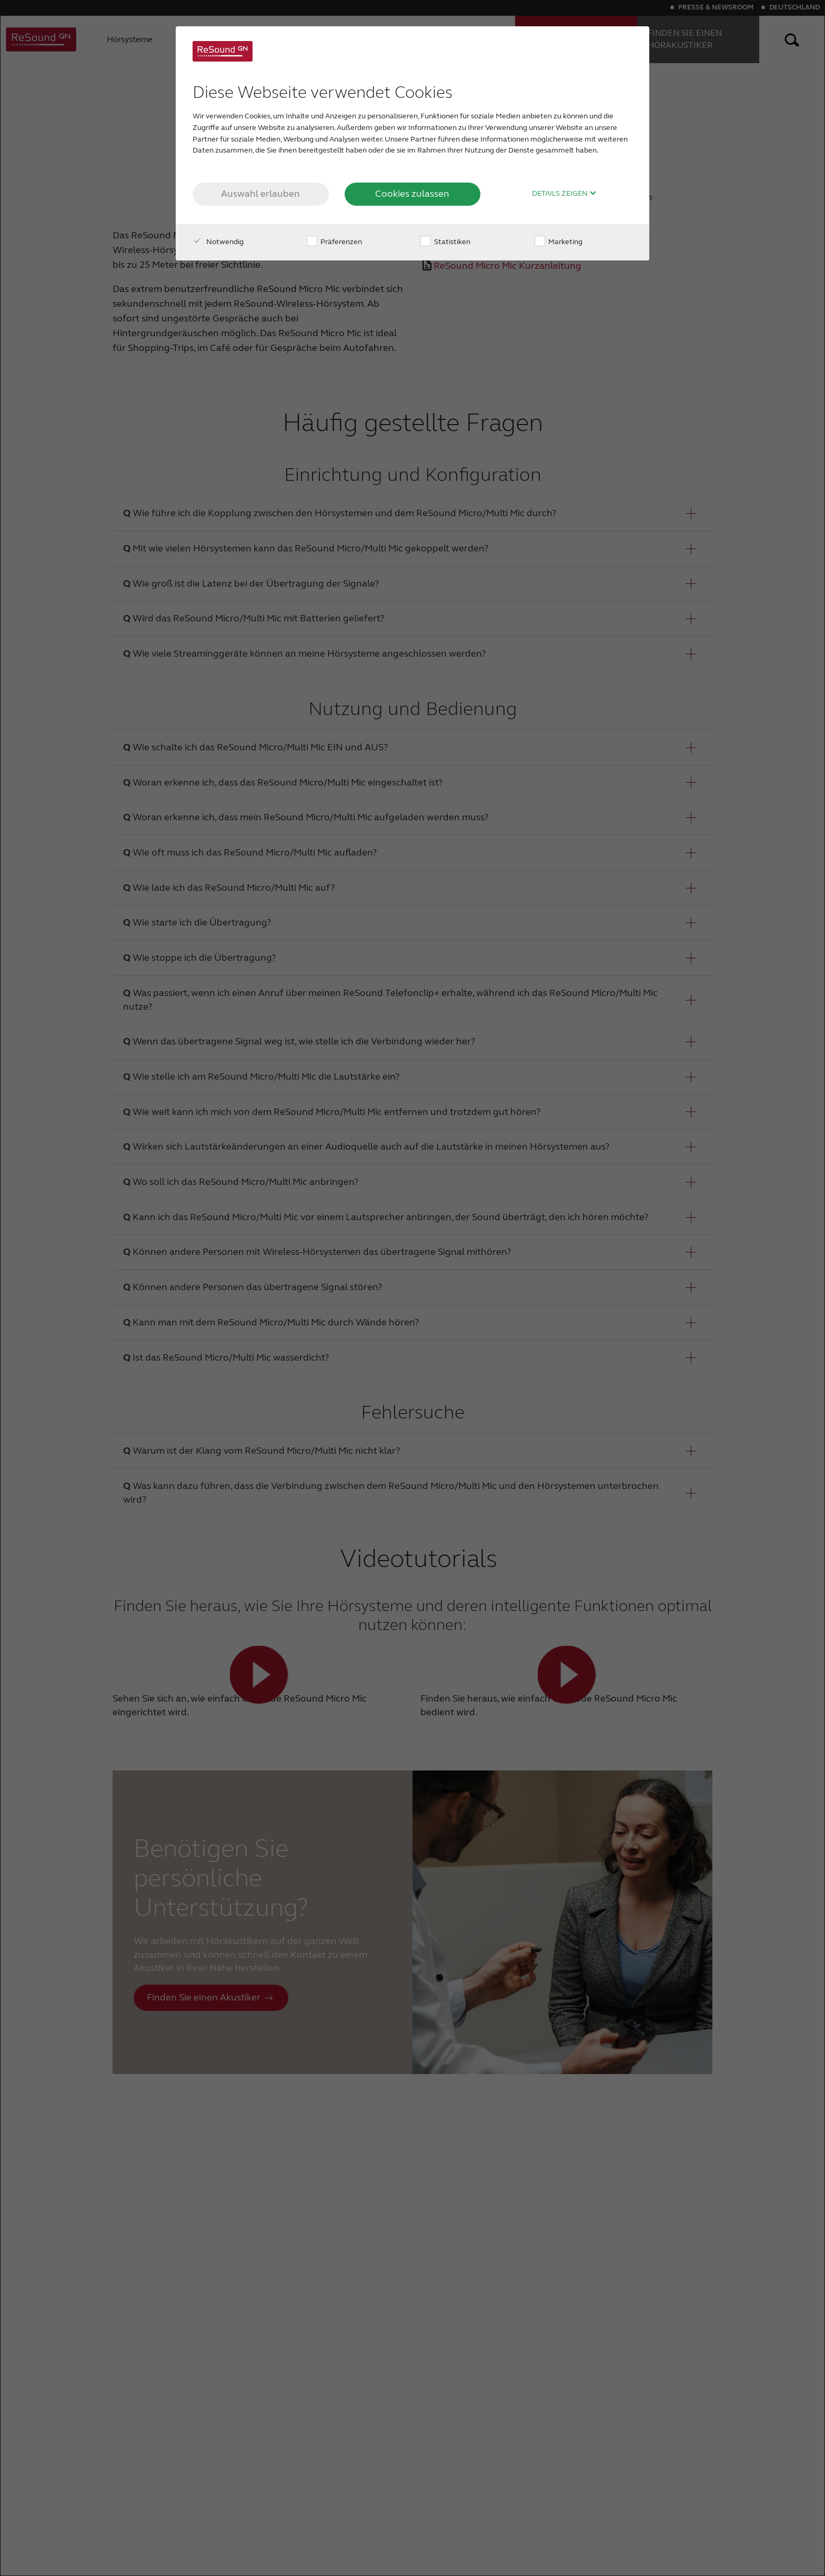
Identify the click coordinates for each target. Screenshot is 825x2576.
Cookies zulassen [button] (412, 193)
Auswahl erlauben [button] (260, 193)
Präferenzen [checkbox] (334, 242)
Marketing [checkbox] (558, 242)
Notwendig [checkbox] (218, 242)
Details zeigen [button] (564, 193)
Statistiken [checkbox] (445, 242)
